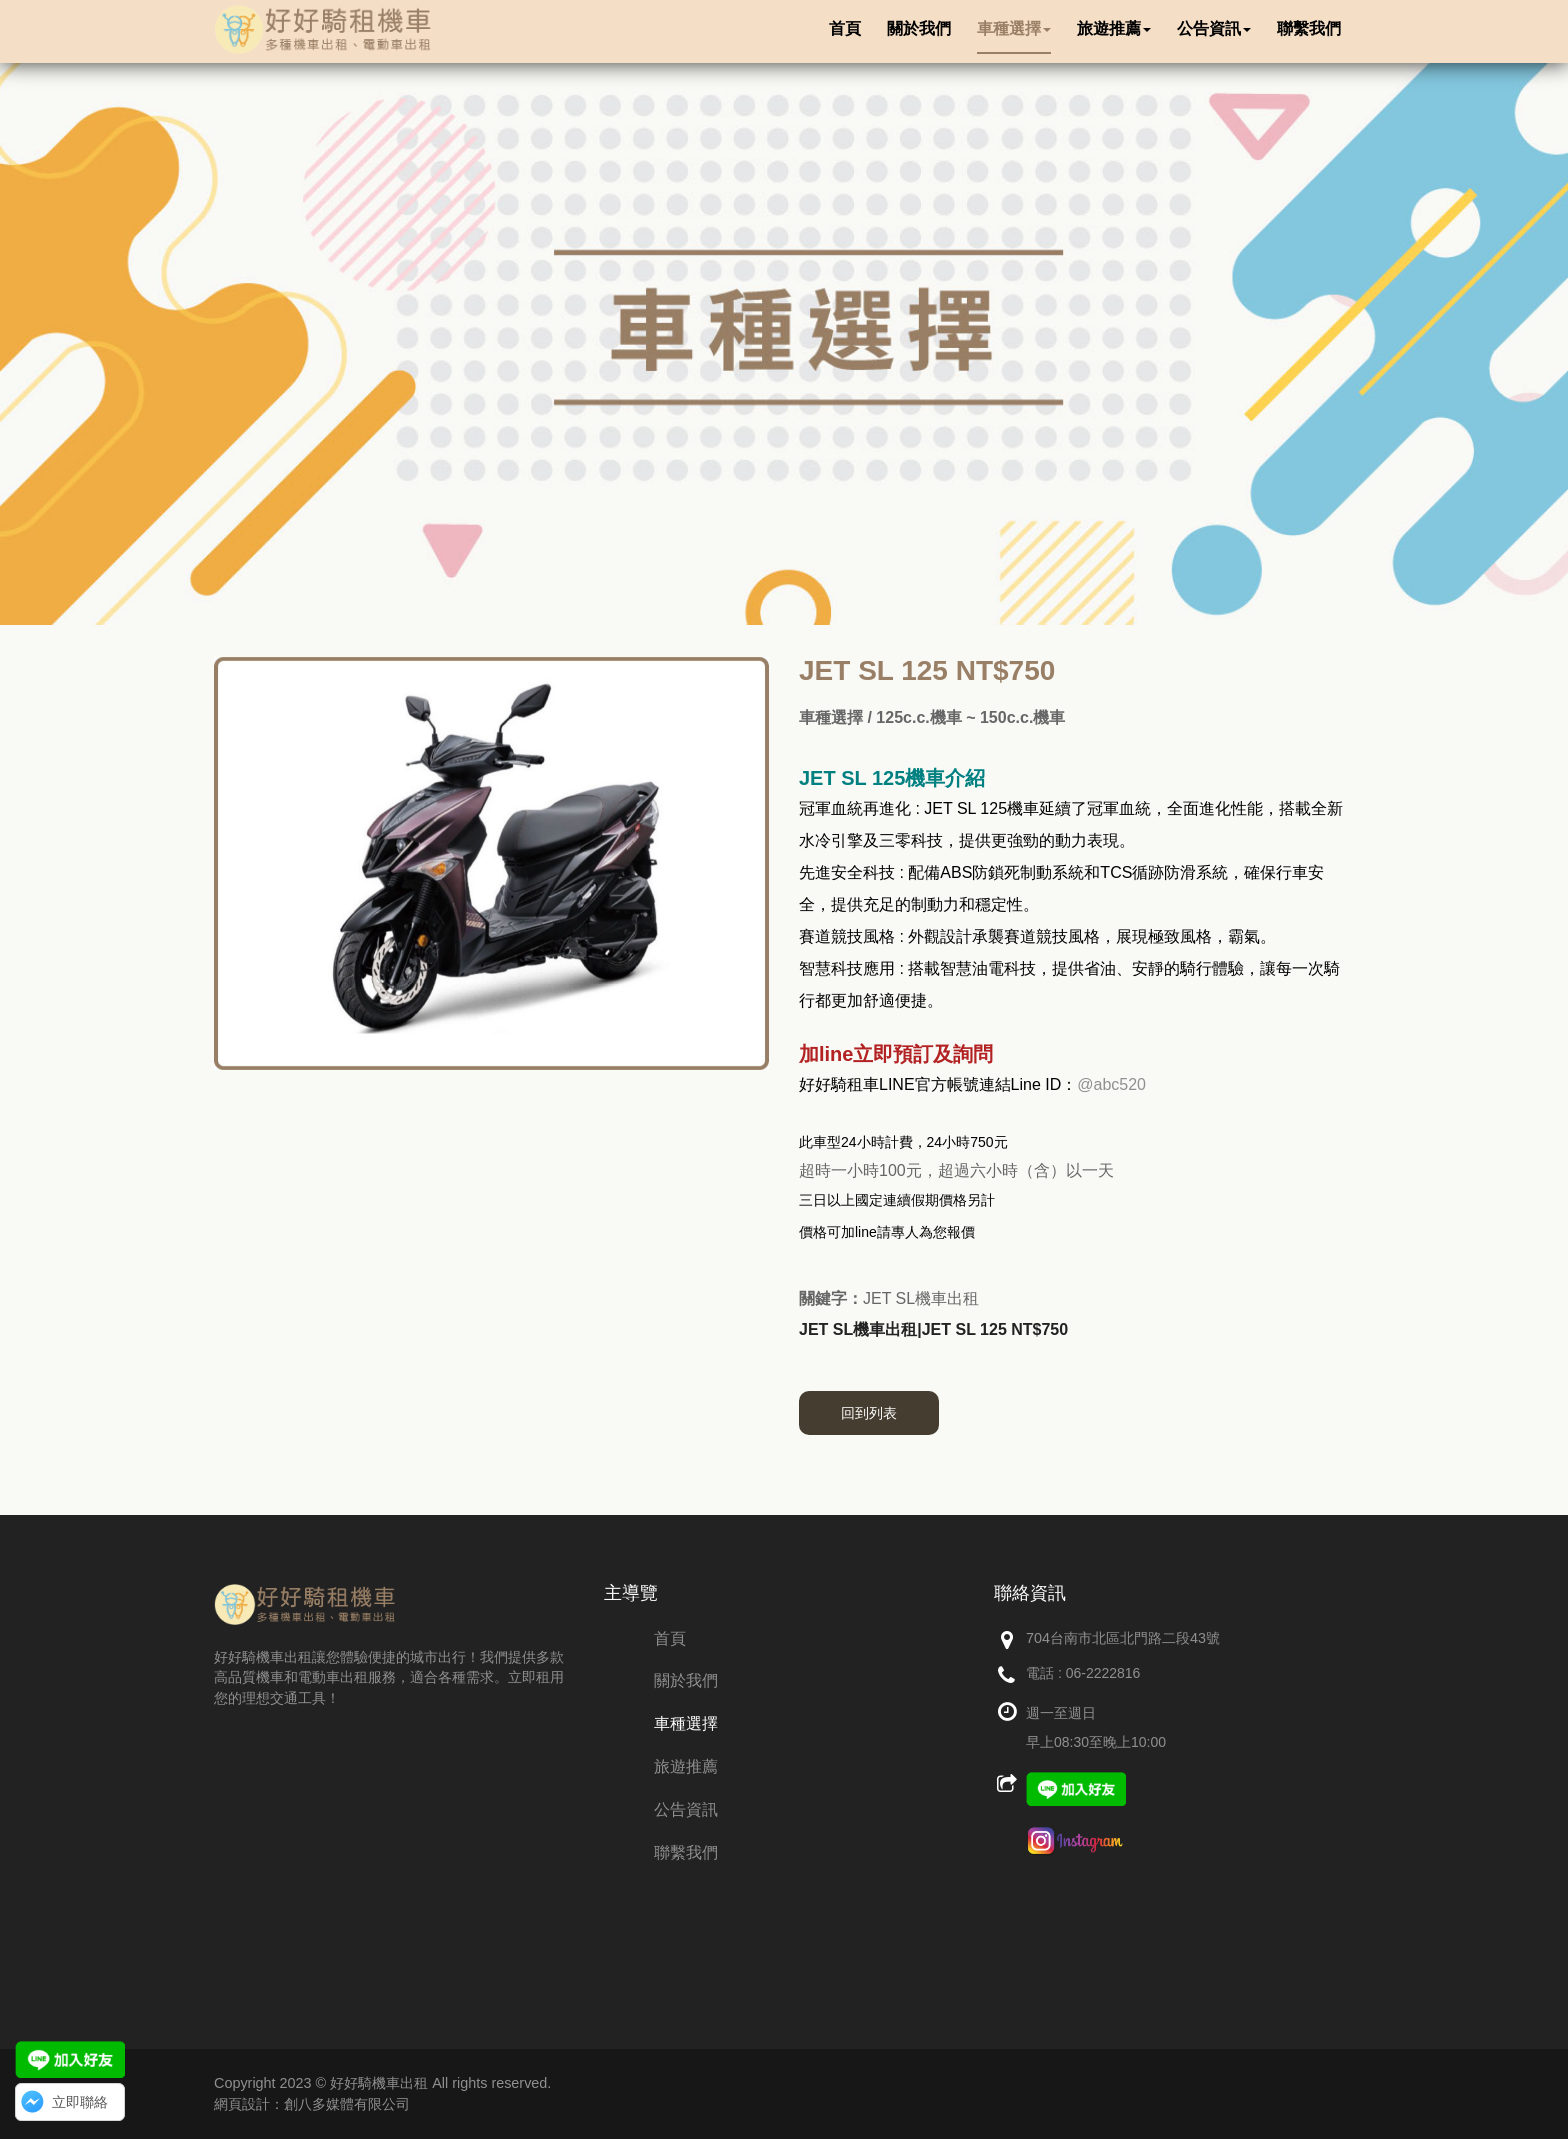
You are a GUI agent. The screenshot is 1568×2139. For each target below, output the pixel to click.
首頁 (670, 1638)
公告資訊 (686, 1809)
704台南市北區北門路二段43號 (1123, 1638)
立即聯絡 (80, 2102)
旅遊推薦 (686, 1766)
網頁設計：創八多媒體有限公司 (312, 2104)
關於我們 (686, 1680)
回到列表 (869, 1413)
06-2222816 (1103, 1673)
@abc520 (1111, 1084)
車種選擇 (686, 1723)
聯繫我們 (686, 1852)
